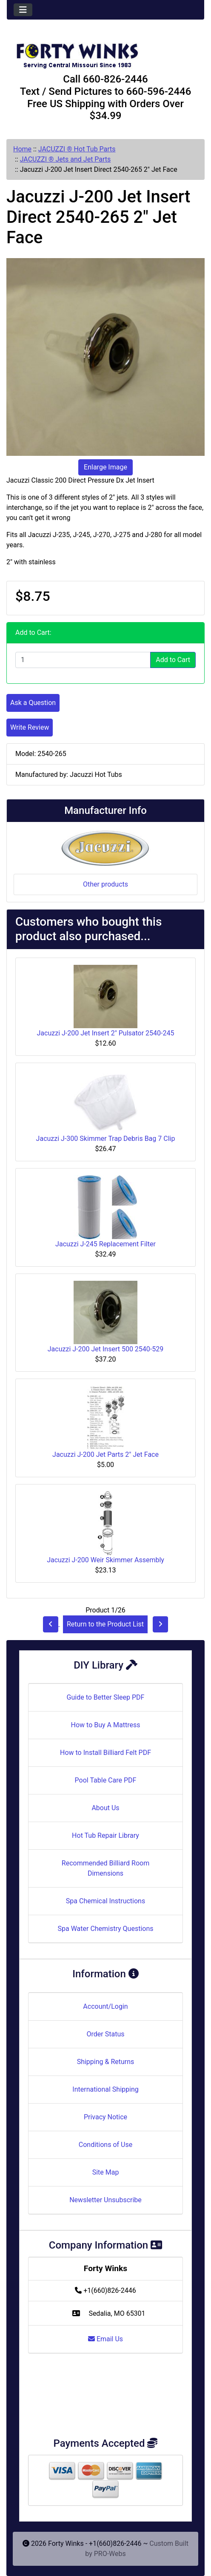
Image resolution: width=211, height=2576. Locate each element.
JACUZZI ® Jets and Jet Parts (65, 159)
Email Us (105, 2339)
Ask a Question (33, 703)
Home (22, 149)
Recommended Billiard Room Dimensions (105, 1868)
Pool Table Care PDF (106, 1780)
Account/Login (105, 2006)
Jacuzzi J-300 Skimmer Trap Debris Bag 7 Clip (105, 1138)
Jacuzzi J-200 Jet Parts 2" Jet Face (105, 1454)
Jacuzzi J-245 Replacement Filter (105, 1244)
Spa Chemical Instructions (105, 1901)
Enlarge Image (105, 467)
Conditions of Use (105, 2145)
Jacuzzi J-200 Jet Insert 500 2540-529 (105, 1349)
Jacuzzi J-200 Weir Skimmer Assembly (105, 1560)
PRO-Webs (110, 2554)
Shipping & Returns (105, 2062)
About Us (105, 1808)
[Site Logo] (105, 52)
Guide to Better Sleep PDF (106, 1697)
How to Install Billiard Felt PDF (105, 1753)
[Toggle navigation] (23, 9)
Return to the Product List (105, 1624)
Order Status (106, 2034)
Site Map (105, 2172)
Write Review (29, 727)
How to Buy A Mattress (105, 1725)
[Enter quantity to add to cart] (83, 660)
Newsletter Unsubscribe (105, 2200)
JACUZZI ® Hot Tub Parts (77, 149)
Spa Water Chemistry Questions (105, 1929)
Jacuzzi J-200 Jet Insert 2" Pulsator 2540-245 (105, 1033)
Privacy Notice (105, 2117)
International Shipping (105, 2089)
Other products (105, 884)
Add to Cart (173, 660)
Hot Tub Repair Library (105, 1835)
